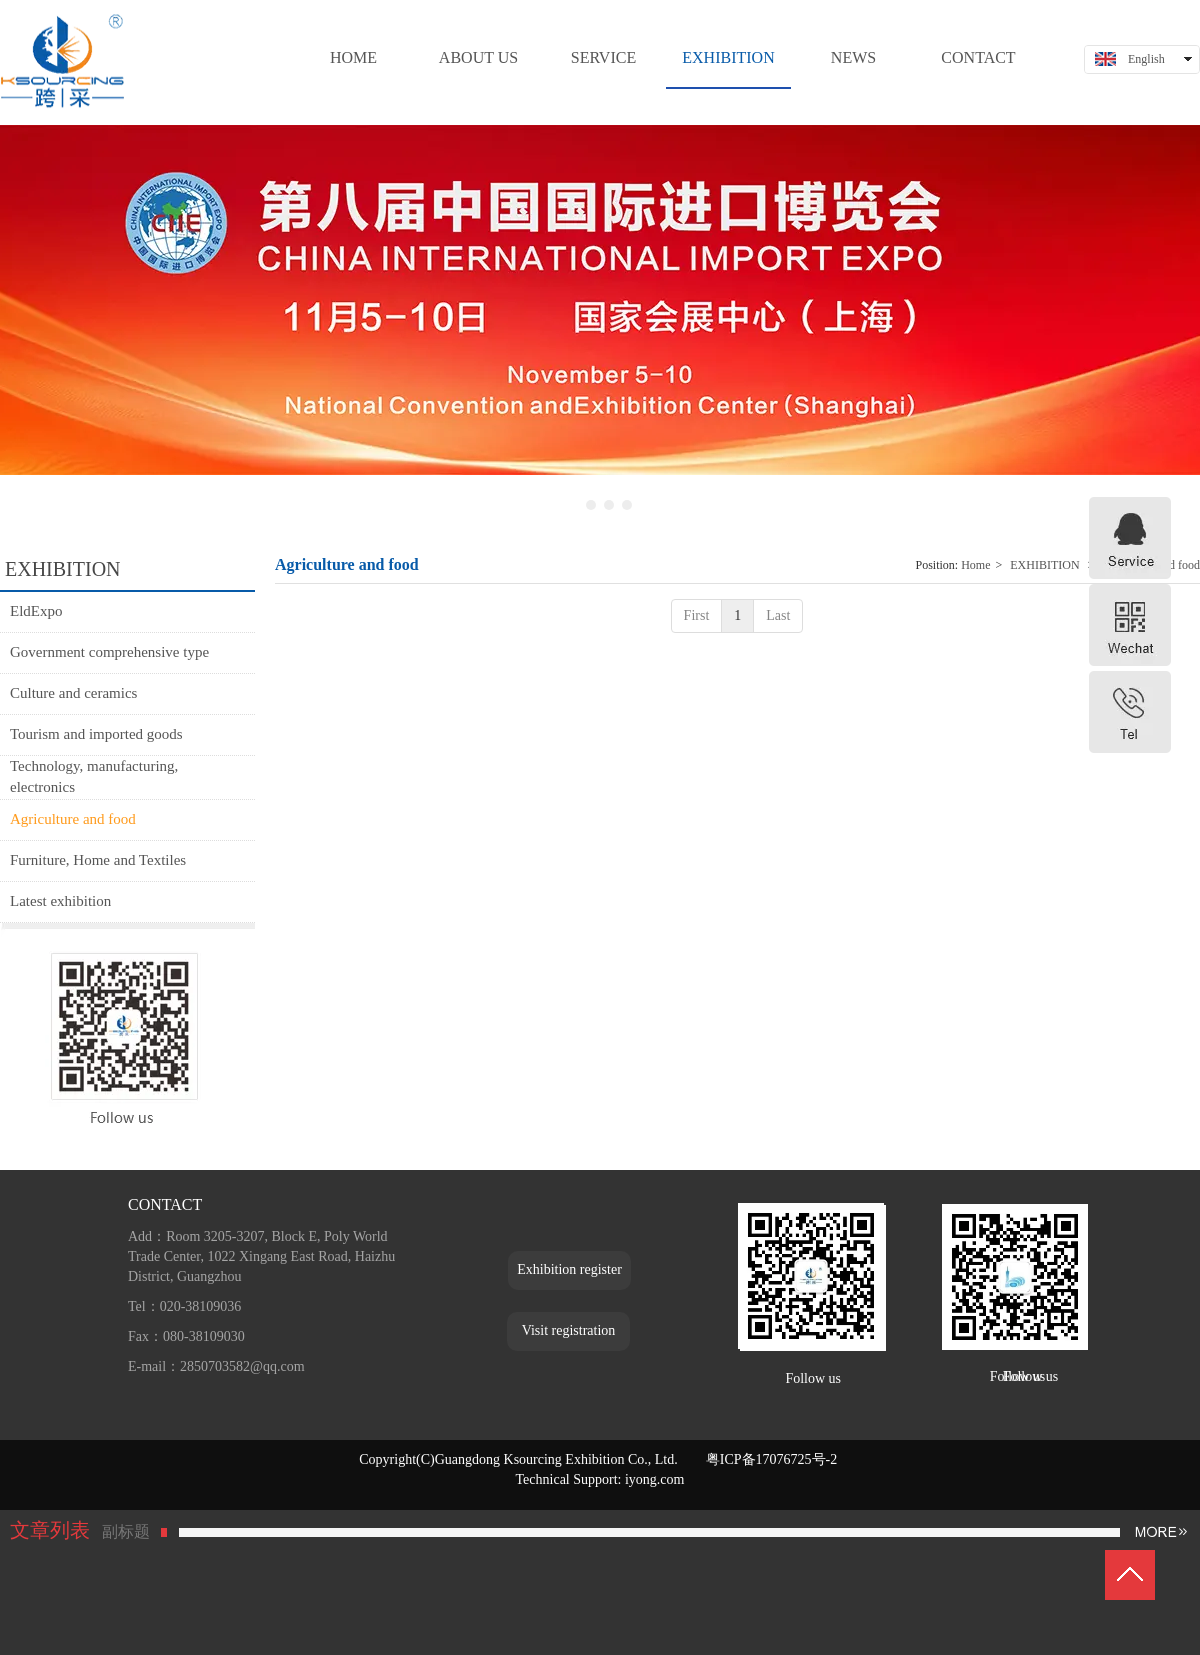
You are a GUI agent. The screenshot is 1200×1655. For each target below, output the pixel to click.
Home (975, 565)
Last (778, 615)
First (697, 615)
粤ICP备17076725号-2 (773, 1459)
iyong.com (655, 1479)
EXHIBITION (1044, 565)
